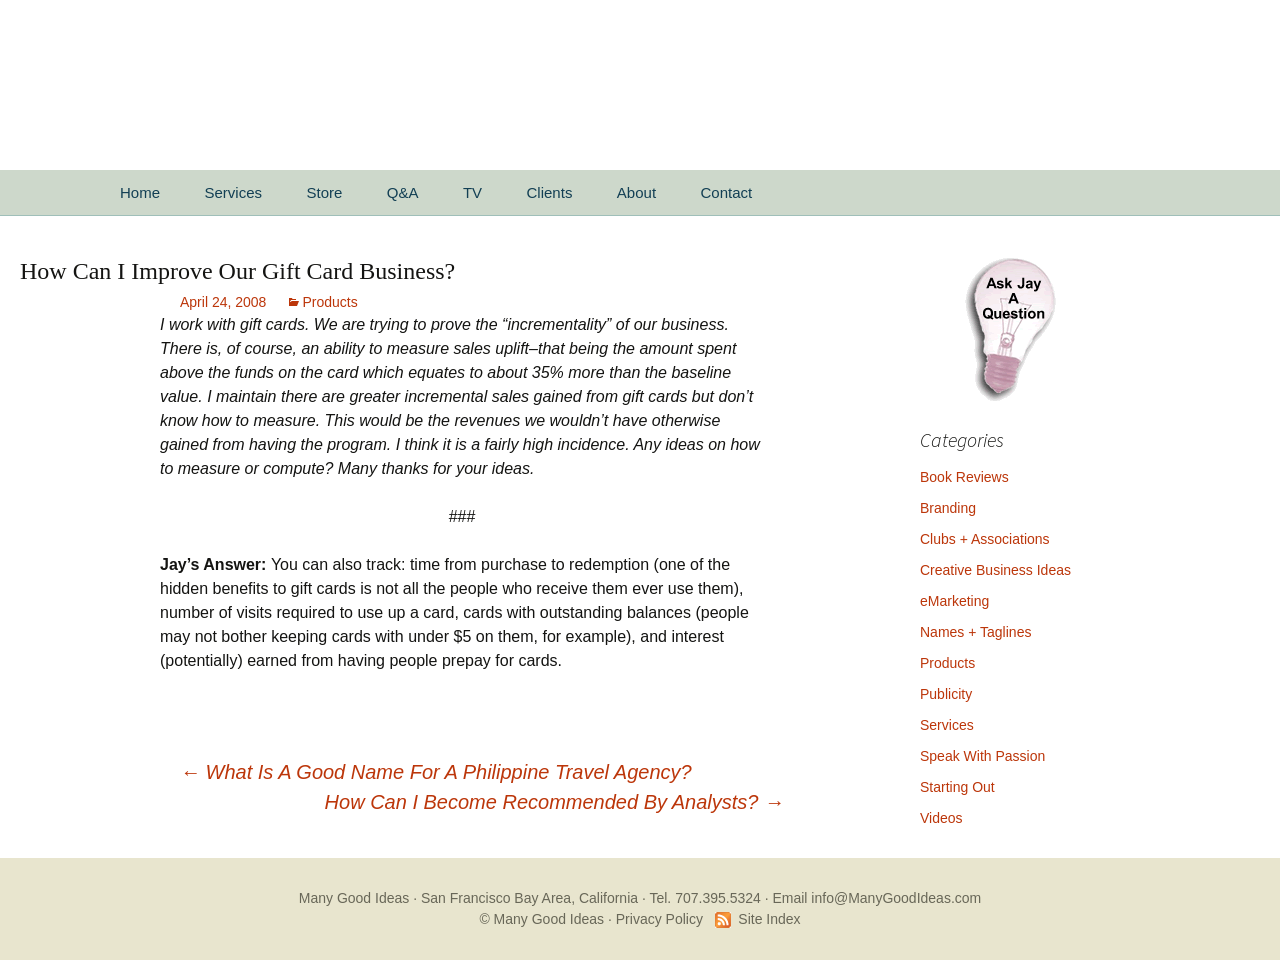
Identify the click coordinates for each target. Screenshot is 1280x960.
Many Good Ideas (354, 898)
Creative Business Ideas (995, 570)
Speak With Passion (982, 756)
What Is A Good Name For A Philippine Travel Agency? (436, 772)
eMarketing (954, 601)
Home (140, 192)
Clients (550, 192)
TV (472, 192)
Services (233, 192)
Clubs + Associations (985, 539)
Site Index (769, 919)
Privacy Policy (659, 919)
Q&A (403, 192)
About (636, 192)
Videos (941, 818)
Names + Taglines (975, 632)
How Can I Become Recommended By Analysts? (554, 802)
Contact (727, 192)
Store (324, 192)
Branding (948, 508)
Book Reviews (964, 477)
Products (329, 302)
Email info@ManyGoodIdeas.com (876, 898)
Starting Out (957, 787)
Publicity (946, 694)
